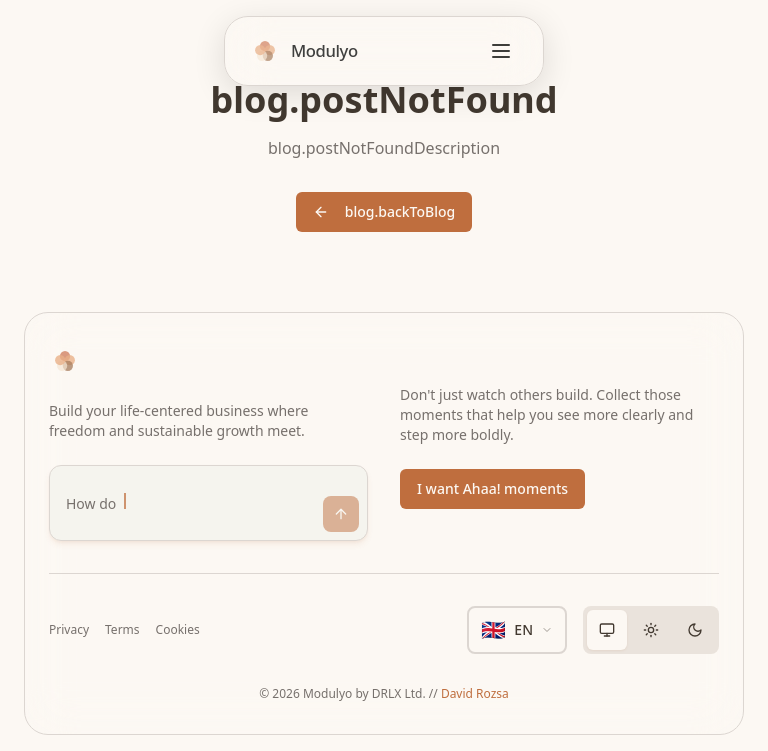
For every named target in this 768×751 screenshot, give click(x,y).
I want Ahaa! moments (492, 488)
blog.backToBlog (384, 211)
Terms (122, 630)
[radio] (607, 630)
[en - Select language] (517, 630)
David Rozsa (475, 693)
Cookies (178, 630)
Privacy (69, 630)
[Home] (303, 51)
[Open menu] (501, 51)
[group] (651, 630)
